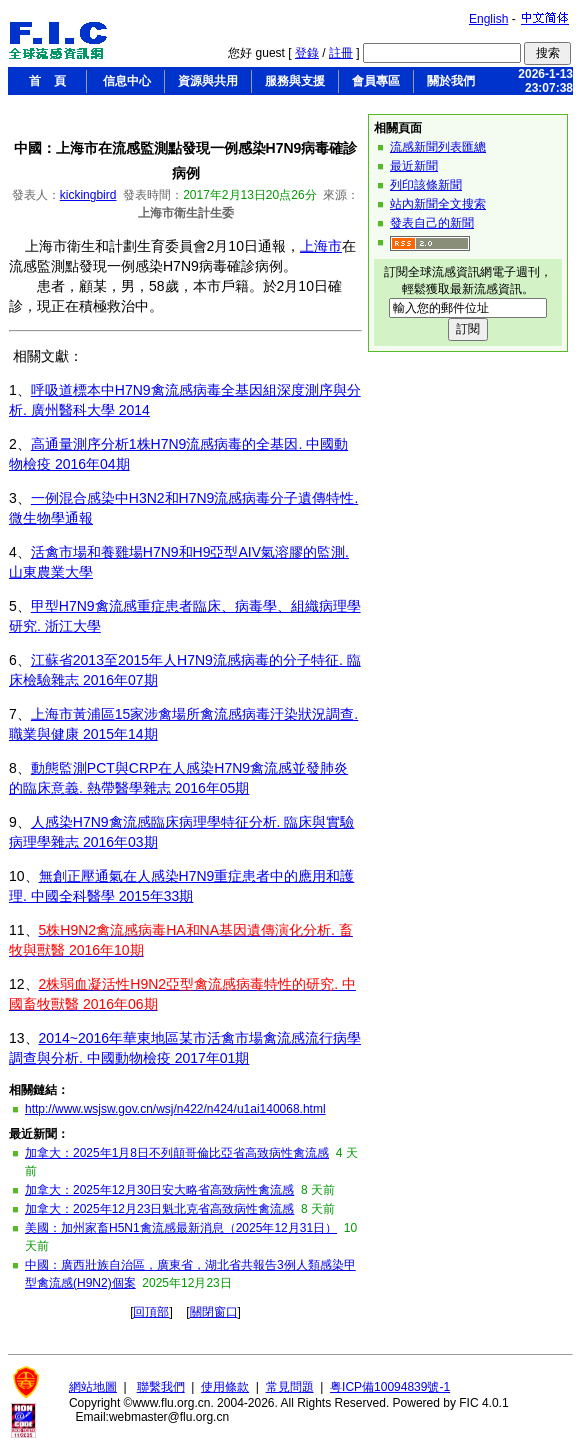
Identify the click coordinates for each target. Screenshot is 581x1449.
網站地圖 (93, 1387)
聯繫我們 (161, 1387)
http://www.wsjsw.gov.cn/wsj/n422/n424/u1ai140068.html (175, 1109)
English (488, 19)
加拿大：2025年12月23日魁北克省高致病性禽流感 (159, 1209)
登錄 (307, 53)
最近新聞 (414, 166)
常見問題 (290, 1387)
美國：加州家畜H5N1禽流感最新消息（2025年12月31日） (181, 1228)
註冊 (341, 53)
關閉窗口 (214, 1312)
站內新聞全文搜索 (438, 204)
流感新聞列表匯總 (438, 147)
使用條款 (225, 1387)
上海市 (321, 246)
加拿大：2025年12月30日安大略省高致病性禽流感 (159, 1190)
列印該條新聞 (426, 185)
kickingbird (88, 195)
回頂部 (151, 1312)
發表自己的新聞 (432, 223)
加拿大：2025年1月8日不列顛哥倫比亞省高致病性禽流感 (177, 1153)
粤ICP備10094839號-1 (390, 1387)
